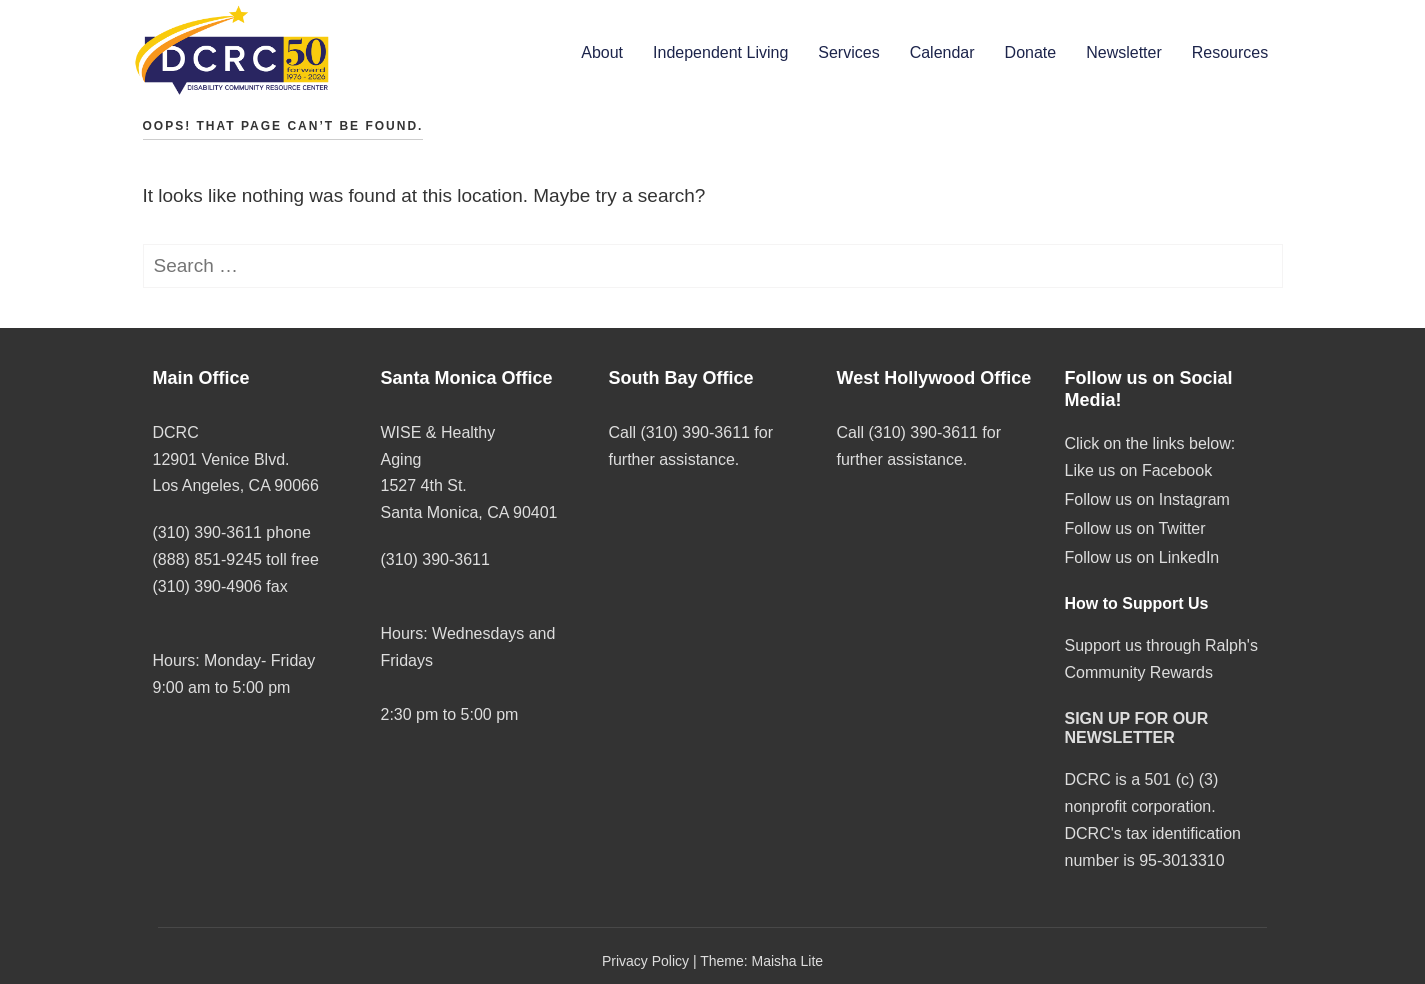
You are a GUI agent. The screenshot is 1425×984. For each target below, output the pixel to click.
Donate (1031, 52)
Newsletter (1124, 52)
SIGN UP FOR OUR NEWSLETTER (1137, 728)
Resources (1230, 52)
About (602, 52)
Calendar (942, 52)
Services (848, 52)
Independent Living (720, 52)
